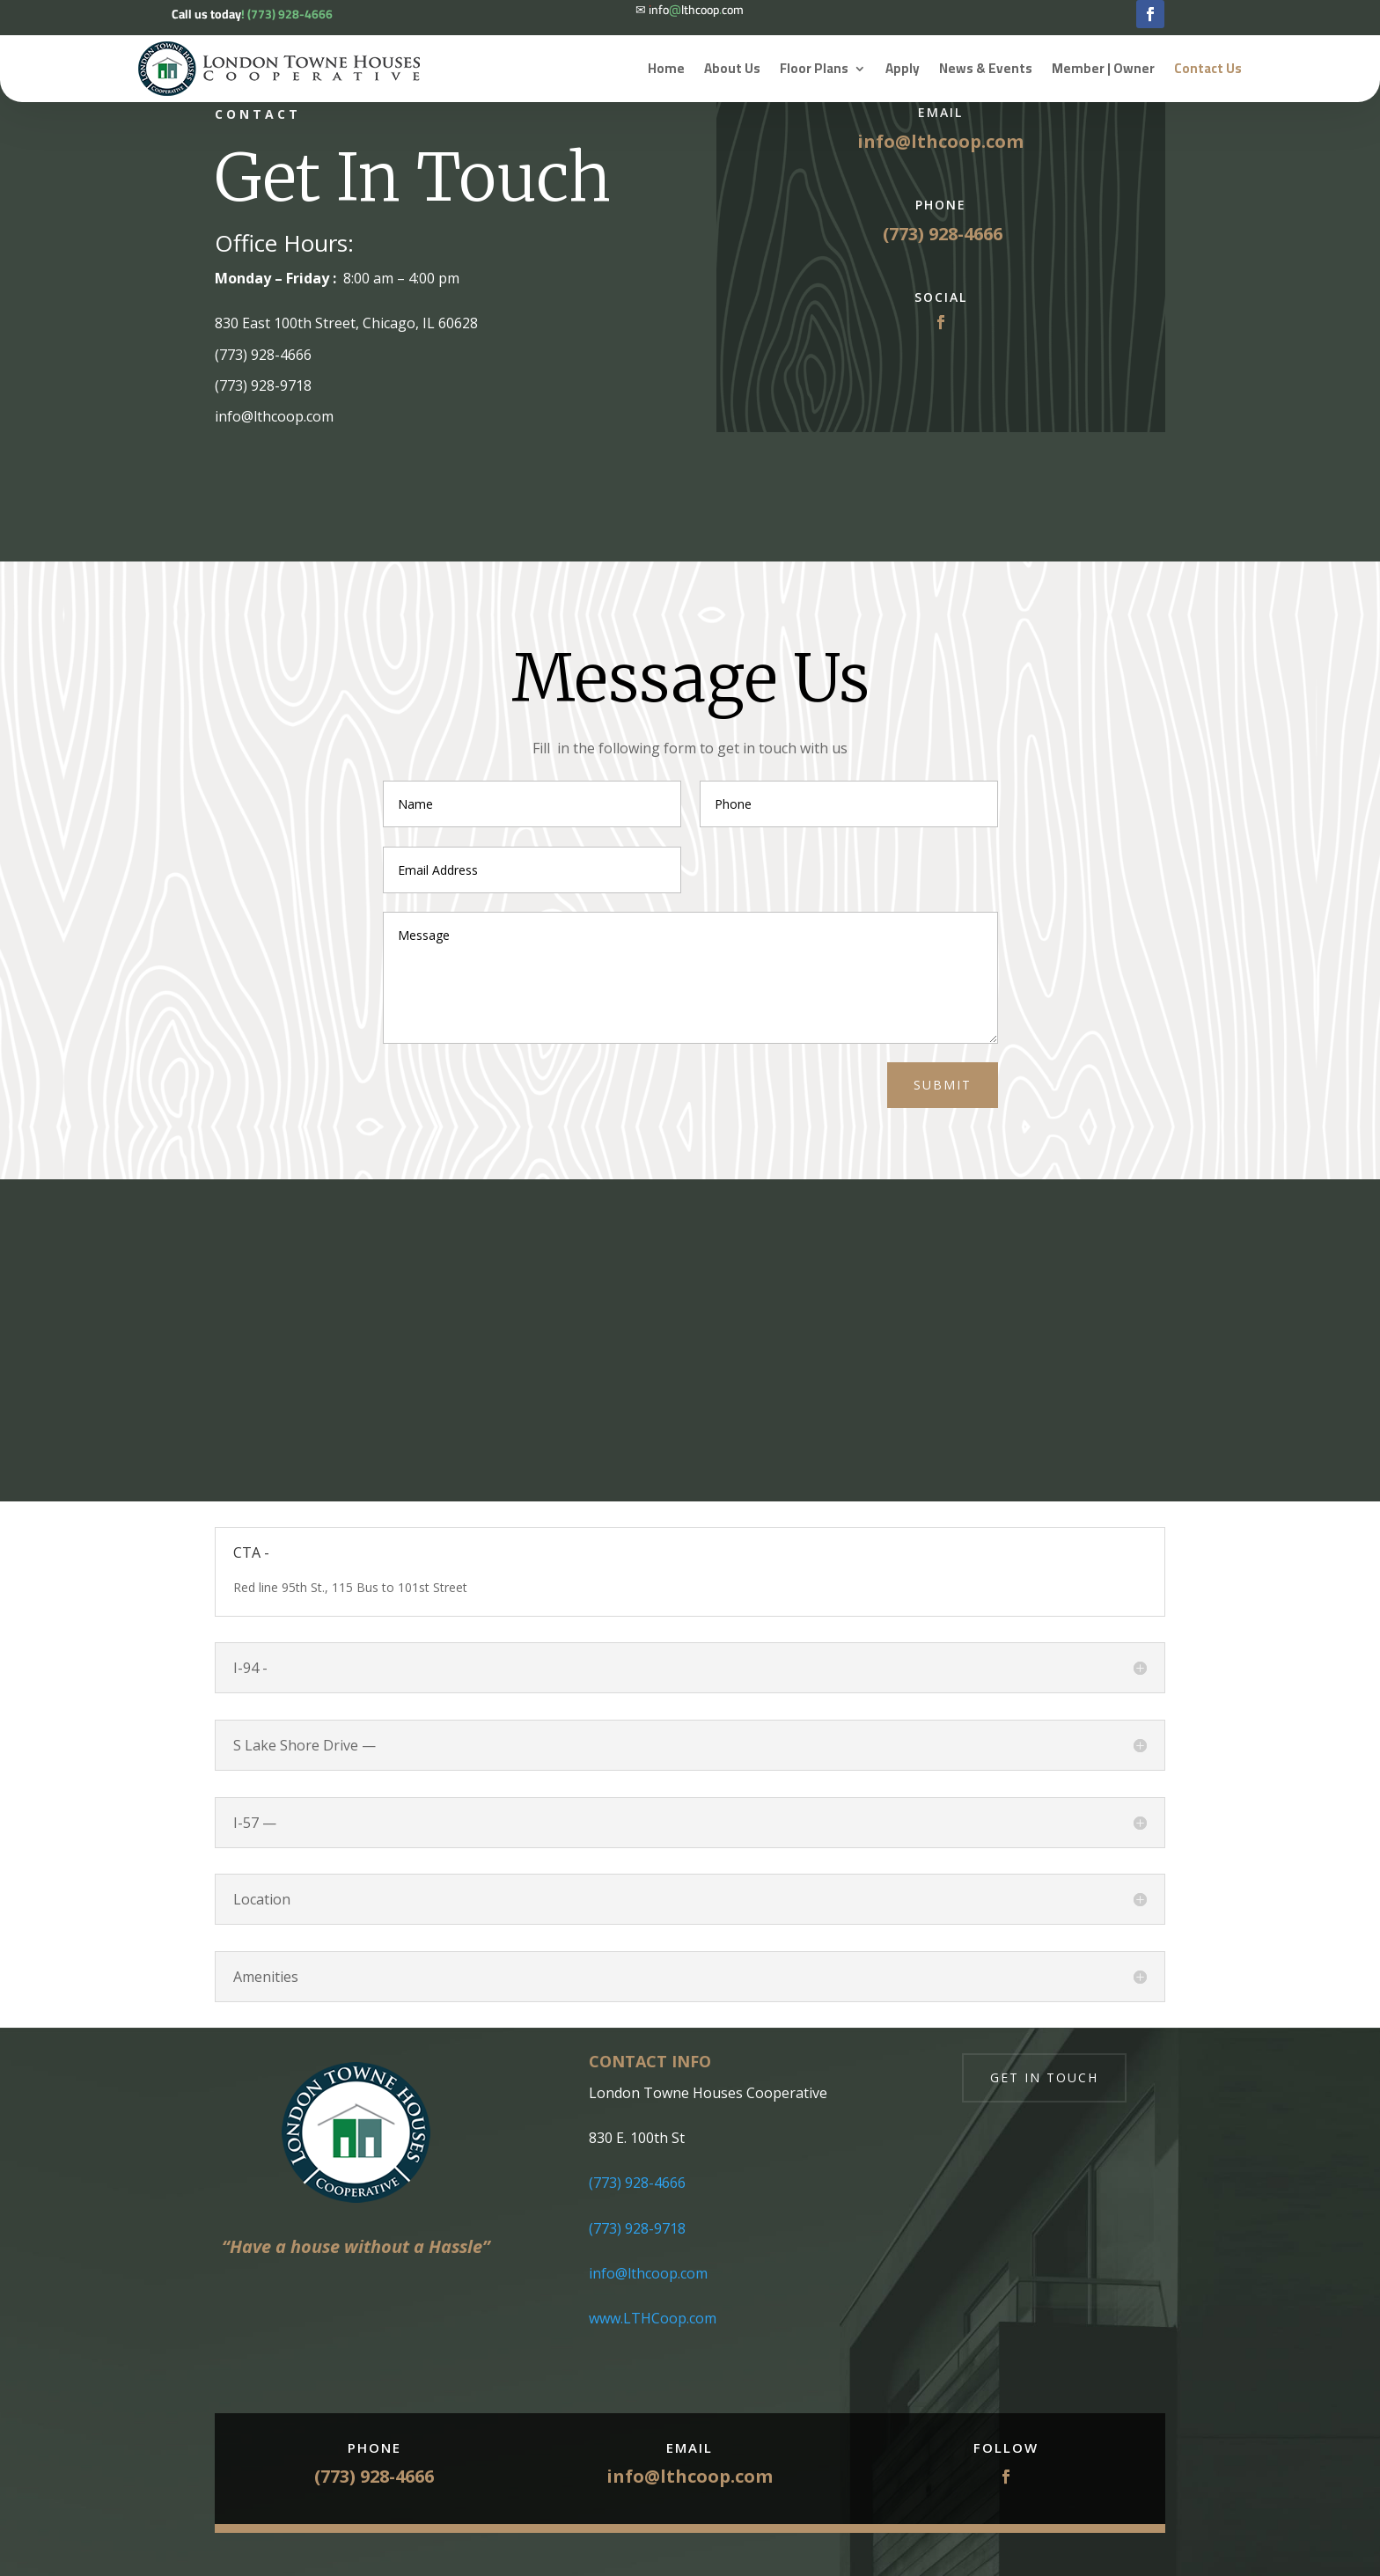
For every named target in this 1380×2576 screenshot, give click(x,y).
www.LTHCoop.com (652, 2318)
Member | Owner (1103, 68)
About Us (732, 68)
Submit (943, 1084)
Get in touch (1044, 2077)
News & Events (985, 68)
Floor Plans (814, 68)
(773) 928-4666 (637, 2182)
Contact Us (1208, 68)
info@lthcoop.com (940, 141)
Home (666, 68)
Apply (902, 68)
